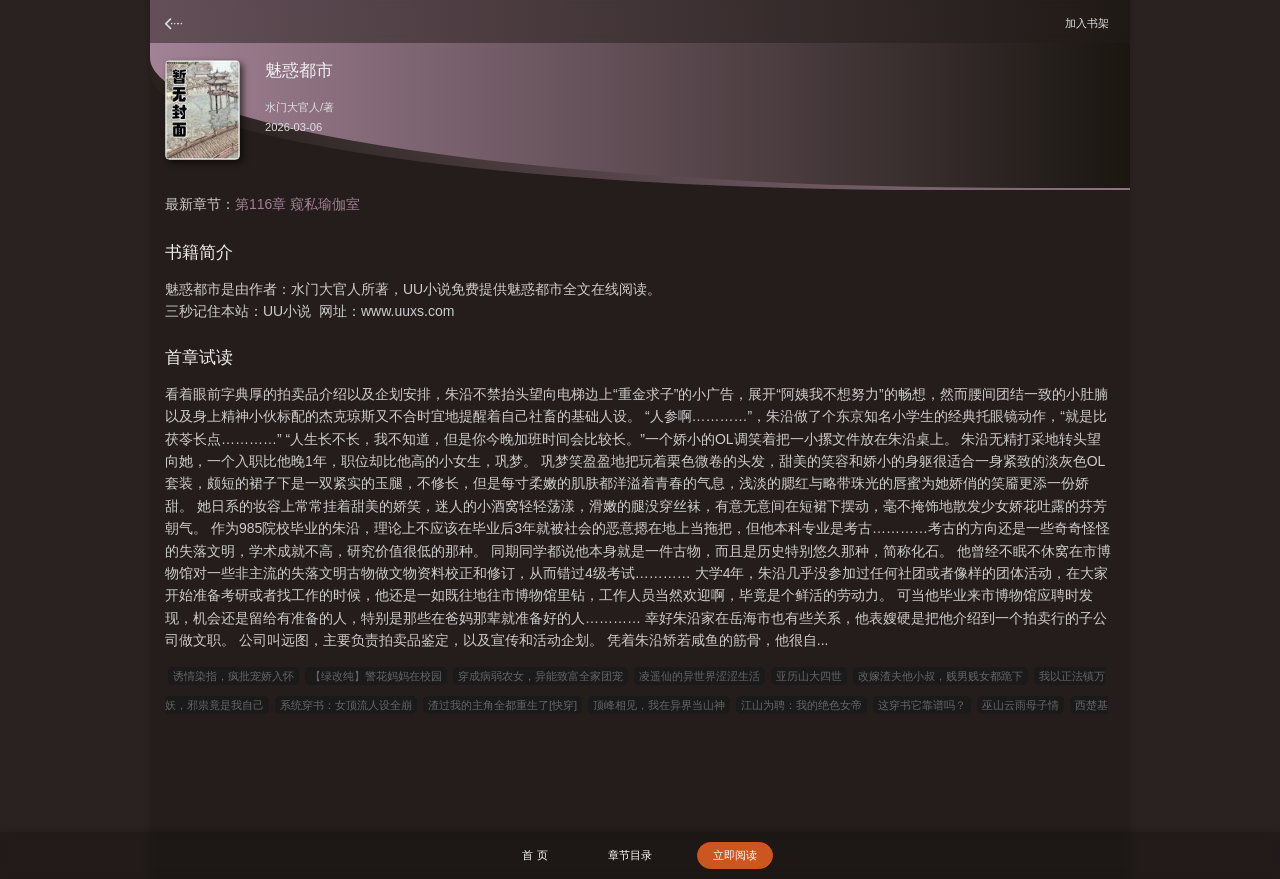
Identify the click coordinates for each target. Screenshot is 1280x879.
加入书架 (1090, 22)
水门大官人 (292, 107)
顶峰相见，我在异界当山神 (659, 705)
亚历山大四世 (809, 676)
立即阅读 (735, 855)
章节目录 (630, 855)
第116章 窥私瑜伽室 (297, 204)
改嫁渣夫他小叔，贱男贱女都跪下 (940, 676)
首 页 (534, 855)
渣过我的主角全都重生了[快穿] (502, 705)
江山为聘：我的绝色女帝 (801, 705)
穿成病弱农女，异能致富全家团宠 (540, 676)
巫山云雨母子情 (1020, 705)
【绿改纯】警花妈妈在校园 (376, 676)
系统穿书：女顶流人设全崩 (346, 705)
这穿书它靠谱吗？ (922, 705)
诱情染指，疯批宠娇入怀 (233, 676)
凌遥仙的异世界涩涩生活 (699, 676)
